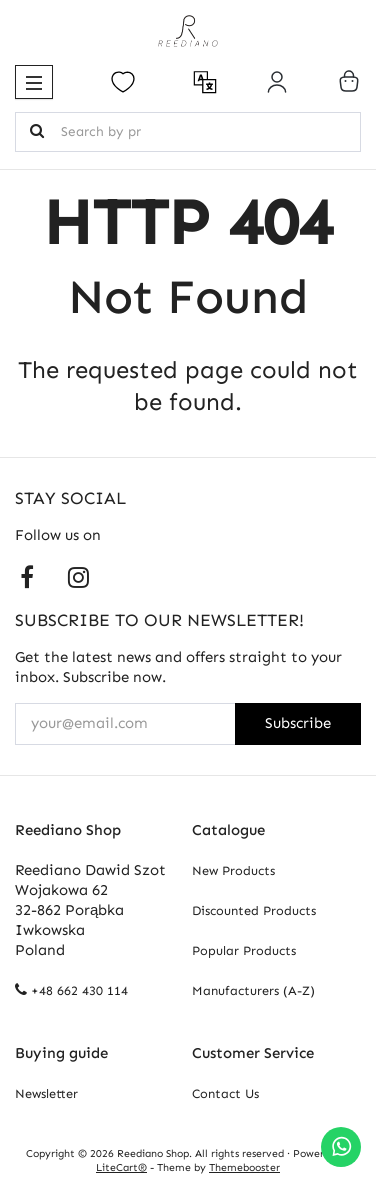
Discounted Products (254, 910)
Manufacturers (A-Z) (253, 990)
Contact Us (225, 1093)
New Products (233, 870)
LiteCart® (121, 1167)
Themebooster (244, 1167)
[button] (34, 82)
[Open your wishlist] (123, 82)
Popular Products (244, 950)
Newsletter (46, 1093)
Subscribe (298, 723)
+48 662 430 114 (79, 990)
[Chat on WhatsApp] (341, 1147)
